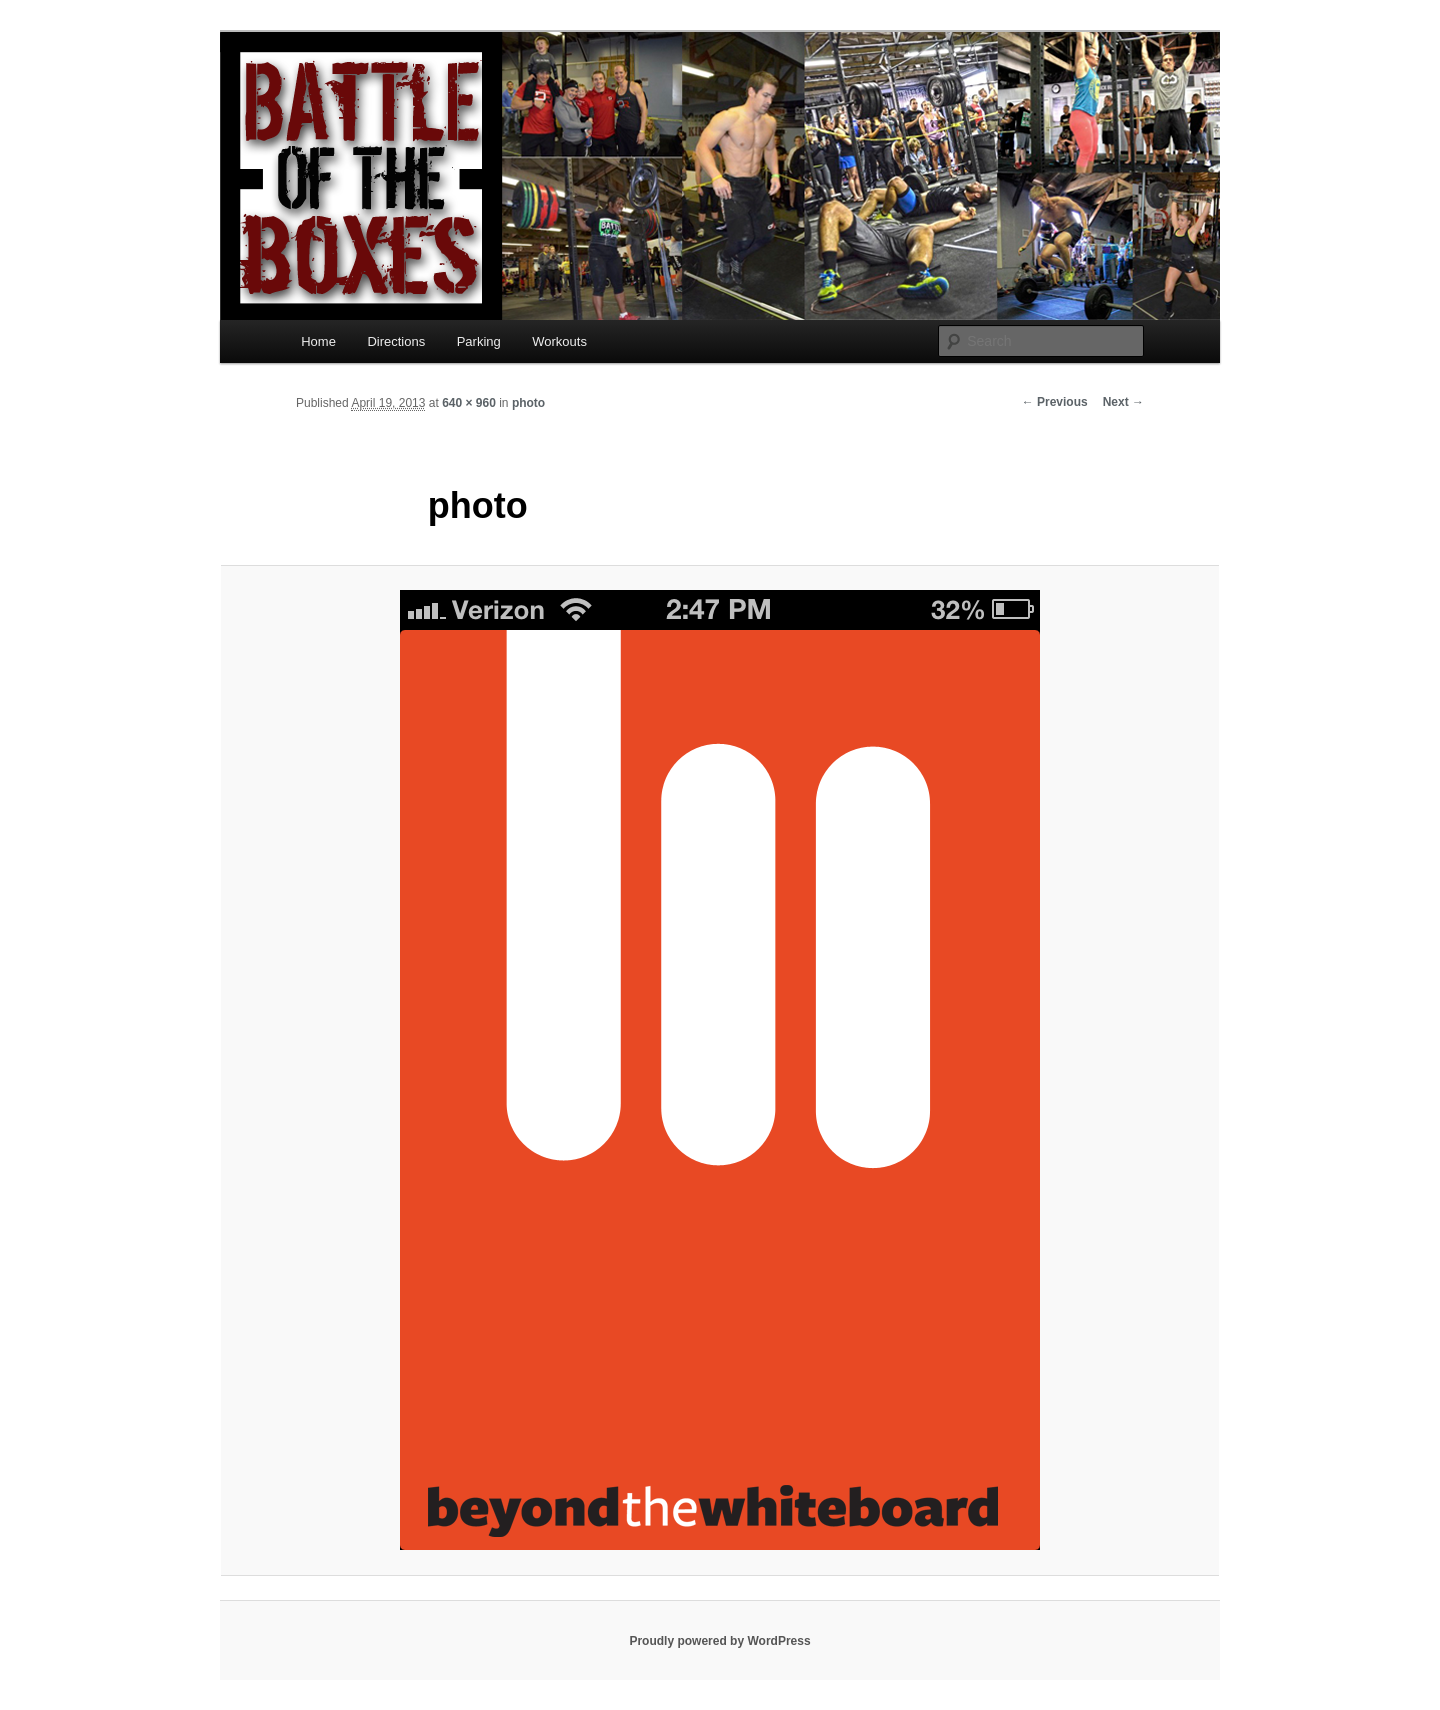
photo (528, 403)
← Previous (1055, 402)
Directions (396, 341)
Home (318, 341)
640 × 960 (469, 403)
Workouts (559, 341)
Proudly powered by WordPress (719, 1641)
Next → (1123, 402)
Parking (479, 341)
